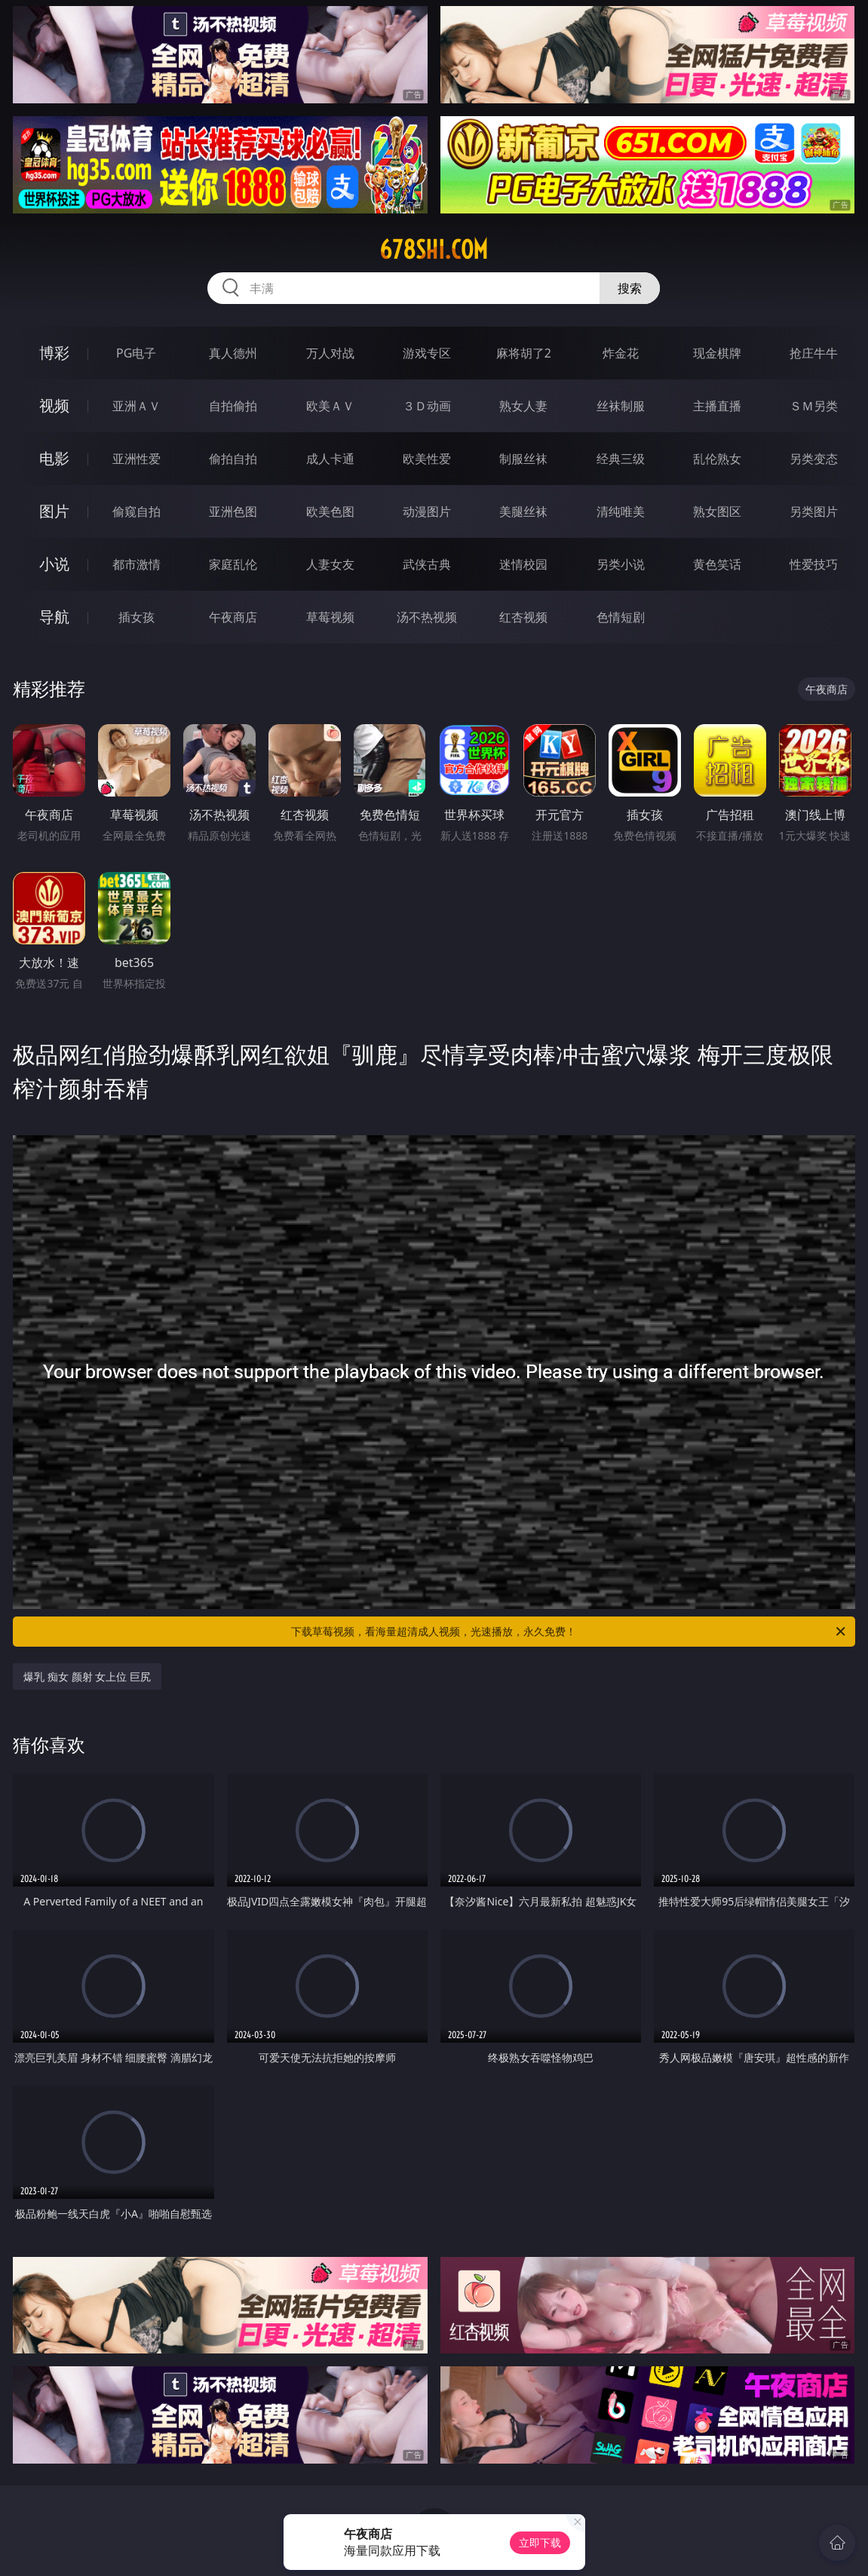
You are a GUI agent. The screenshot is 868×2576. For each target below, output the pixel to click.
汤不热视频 (427, 617)
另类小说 (621, 564)
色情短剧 (621, 617)
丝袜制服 (621, 406)
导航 (54, 616)
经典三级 (621, 458)
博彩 (54, 352)
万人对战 (330, 353)
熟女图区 (717, 511)
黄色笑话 (717, 564)
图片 (54, 511)
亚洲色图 (233, 511)
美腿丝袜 (523, 511)
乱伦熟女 (717, 458)
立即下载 (540, 2542)
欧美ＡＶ (330, 406)
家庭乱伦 (233, 564)
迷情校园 (523, 564)
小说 (54, 564)
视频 (54, 405)
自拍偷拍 (233, 406)
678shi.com (433, 250)
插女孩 (136, 617)
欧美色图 (330, 511)
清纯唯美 (621, 511)
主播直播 (717, 406)
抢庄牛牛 (814, 353)
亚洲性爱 (136, 458)
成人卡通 (330, 458)
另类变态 (814, 458)
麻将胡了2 (523, 353)
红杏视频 (523, 617)
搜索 (630, 288)
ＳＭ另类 (814, 406)
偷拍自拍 (233, 458)
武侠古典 (427, 564)
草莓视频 (330, 617)
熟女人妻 (523, 406)
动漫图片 (427, 511)
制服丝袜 (523, 458)
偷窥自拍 (136, 511)
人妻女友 (330, 564)
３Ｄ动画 (427, 406)
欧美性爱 (427, 458)
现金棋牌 (717, 353)
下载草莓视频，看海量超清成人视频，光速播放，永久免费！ (569, 1632)
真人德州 (233, 353)
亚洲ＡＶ (136, 406)
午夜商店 (233, 617)
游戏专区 (427, 353)
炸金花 (621, 353)
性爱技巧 (814, 564)
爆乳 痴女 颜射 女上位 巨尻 (87, 1676)
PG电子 (136, 353)
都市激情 (136, 564)
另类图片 (814, 511)
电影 (54, 458)
